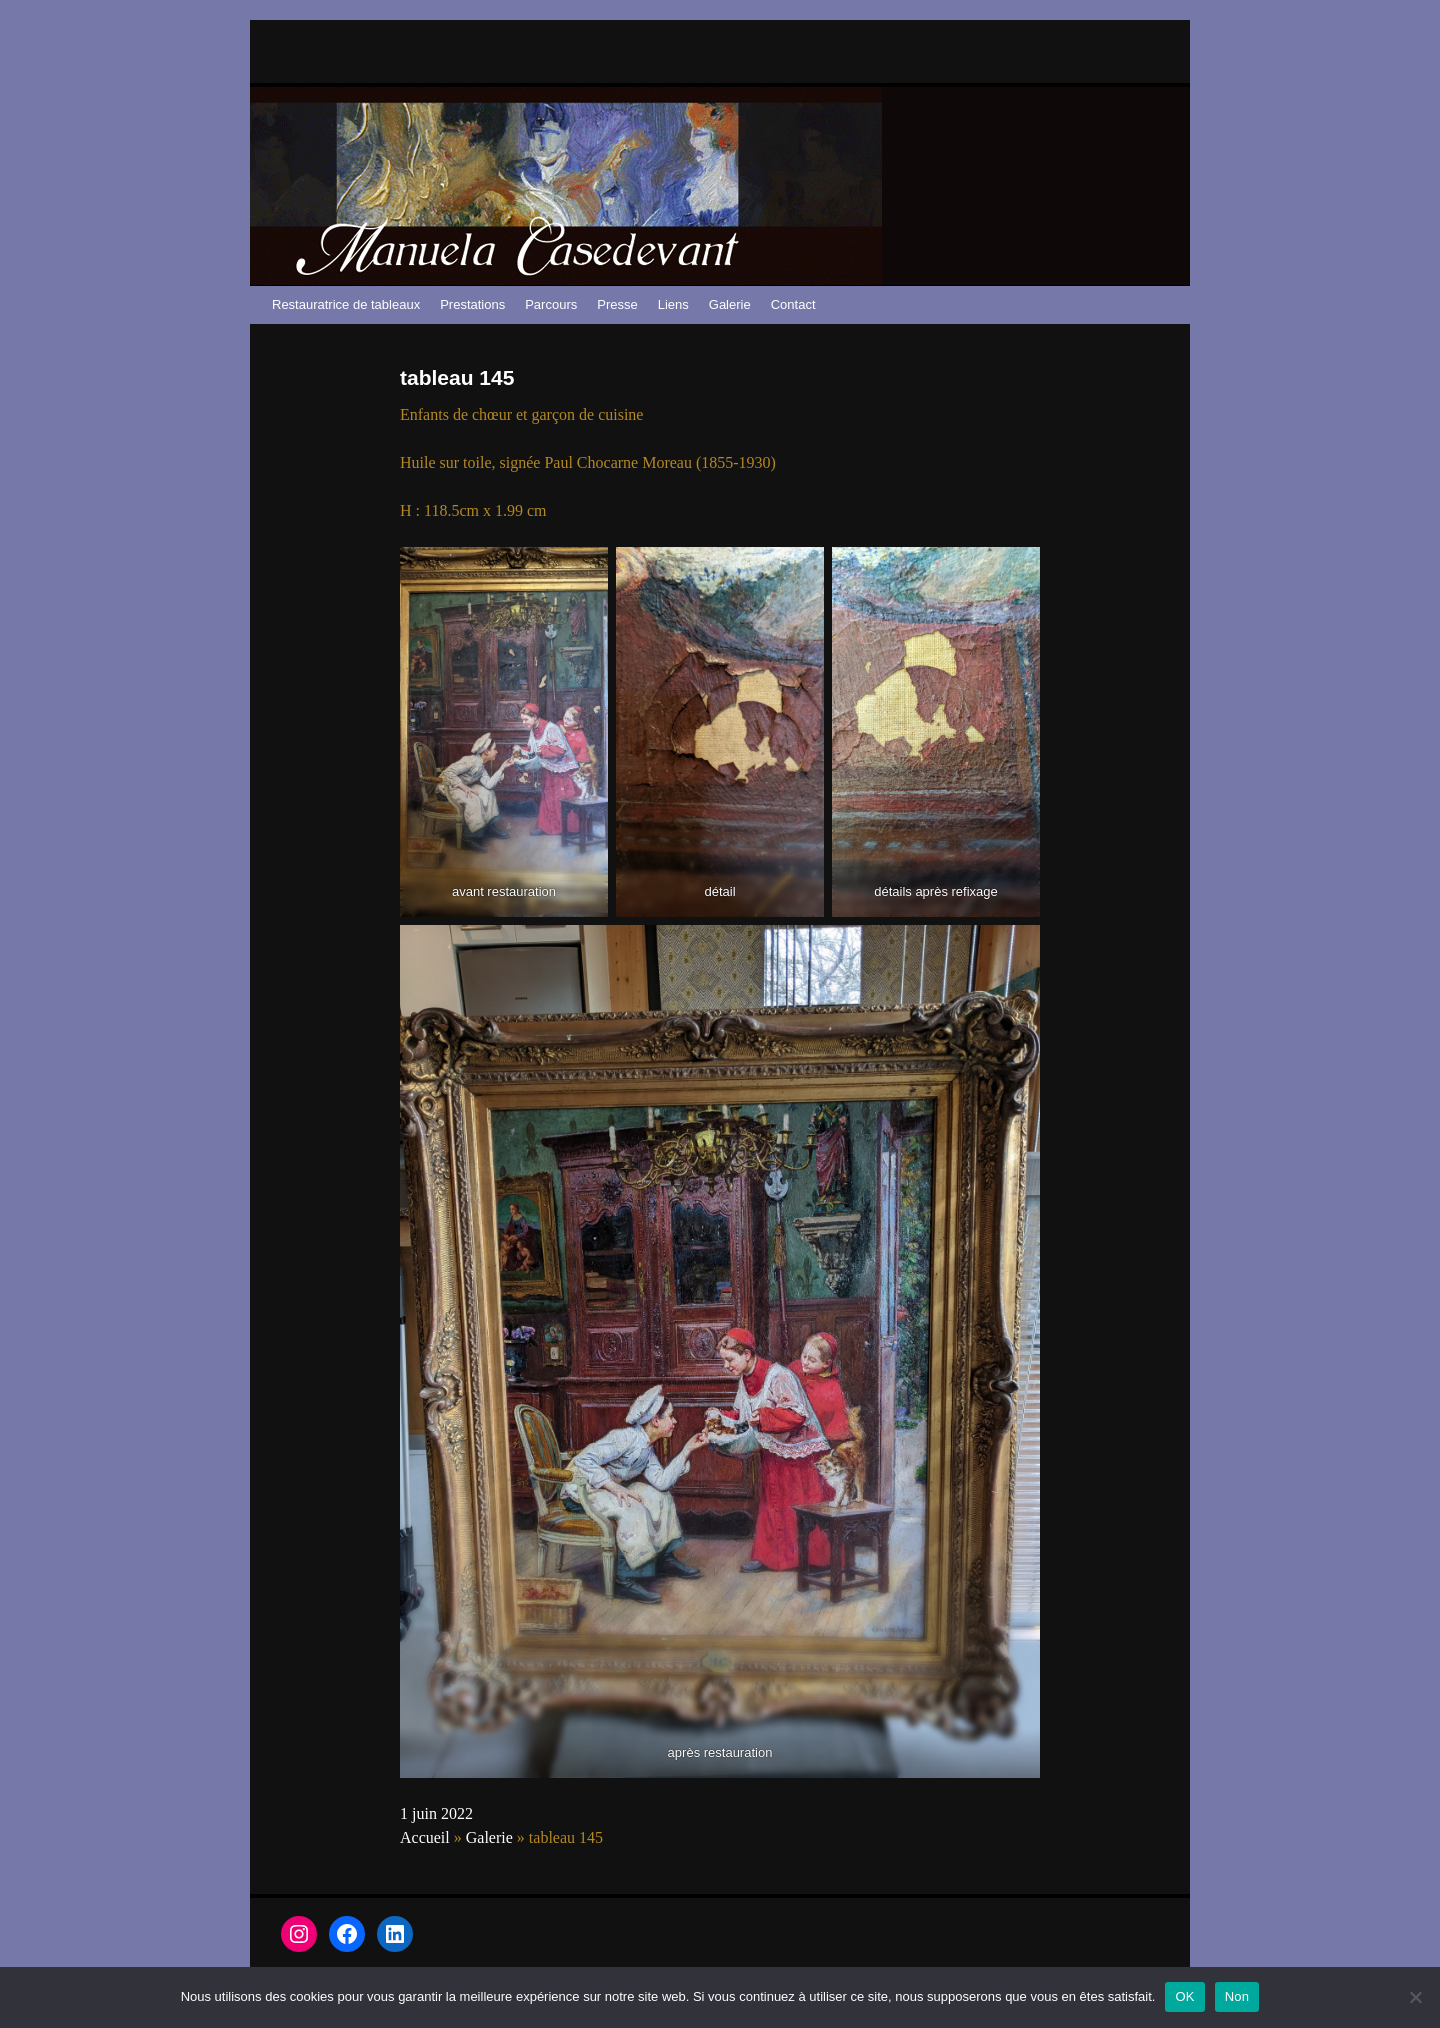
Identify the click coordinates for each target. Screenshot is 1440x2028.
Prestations (472, 304)
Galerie (730, 304)
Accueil (425, 1837)
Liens (673, 304)
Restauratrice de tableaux (346, 304)
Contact (793, 304)
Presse (617, 304)
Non (1237, 1996)
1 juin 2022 (436, 1813)
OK (1184, 1996)
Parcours (551, 304)
